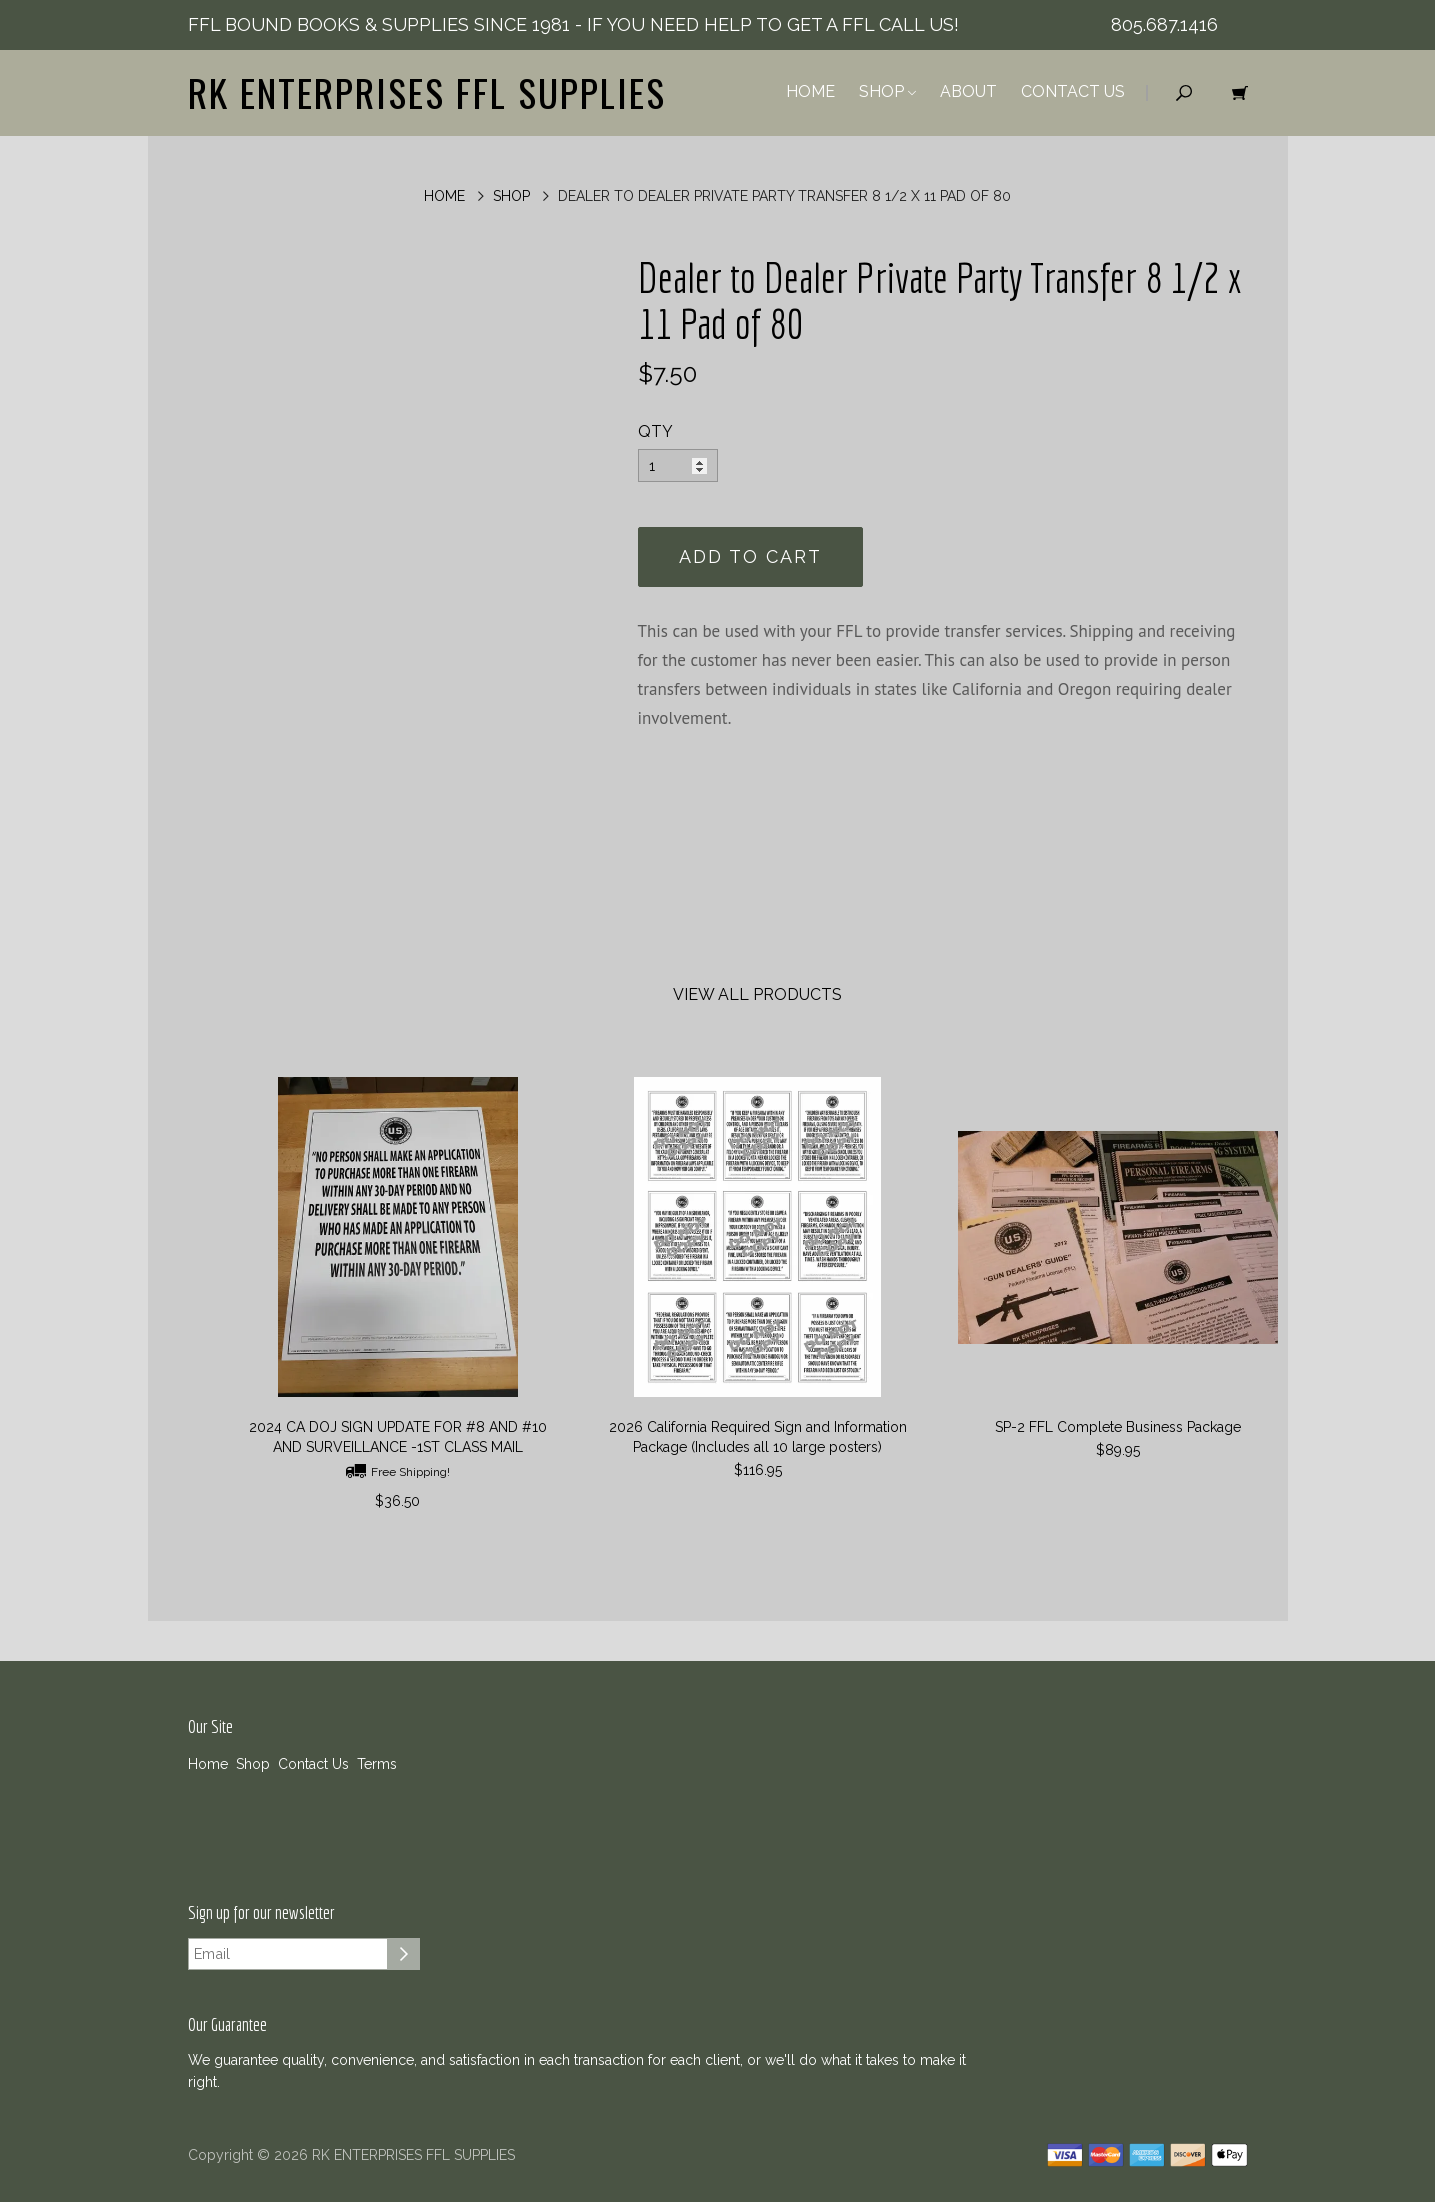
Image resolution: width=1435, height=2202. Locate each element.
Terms (377, 1764)
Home (810, 91)
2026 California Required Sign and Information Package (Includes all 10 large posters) (758, 1437)
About (968, 91)
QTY (655, 431)
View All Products (757, 994)
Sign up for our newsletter (261, 1913)
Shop (887, 91)
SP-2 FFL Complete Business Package (1118, 1427)
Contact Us (1073, 91)
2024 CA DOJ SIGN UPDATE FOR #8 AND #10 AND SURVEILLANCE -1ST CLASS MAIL (398, 1437)
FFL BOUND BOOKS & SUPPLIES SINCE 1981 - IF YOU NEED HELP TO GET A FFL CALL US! (573, 24)
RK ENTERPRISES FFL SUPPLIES (427, 92)
